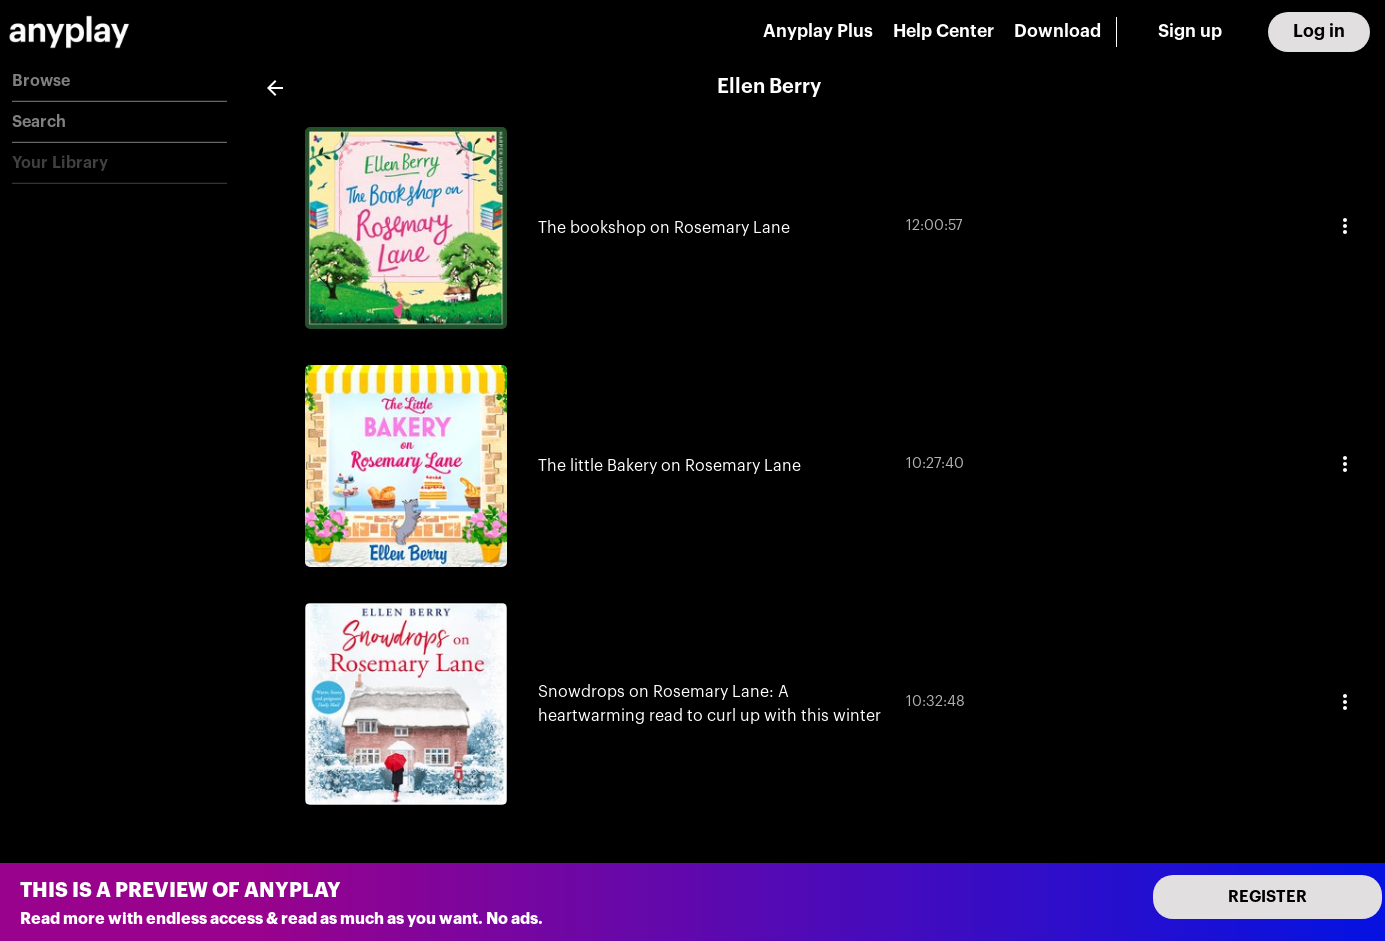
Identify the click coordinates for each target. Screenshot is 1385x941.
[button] (119, 81)
